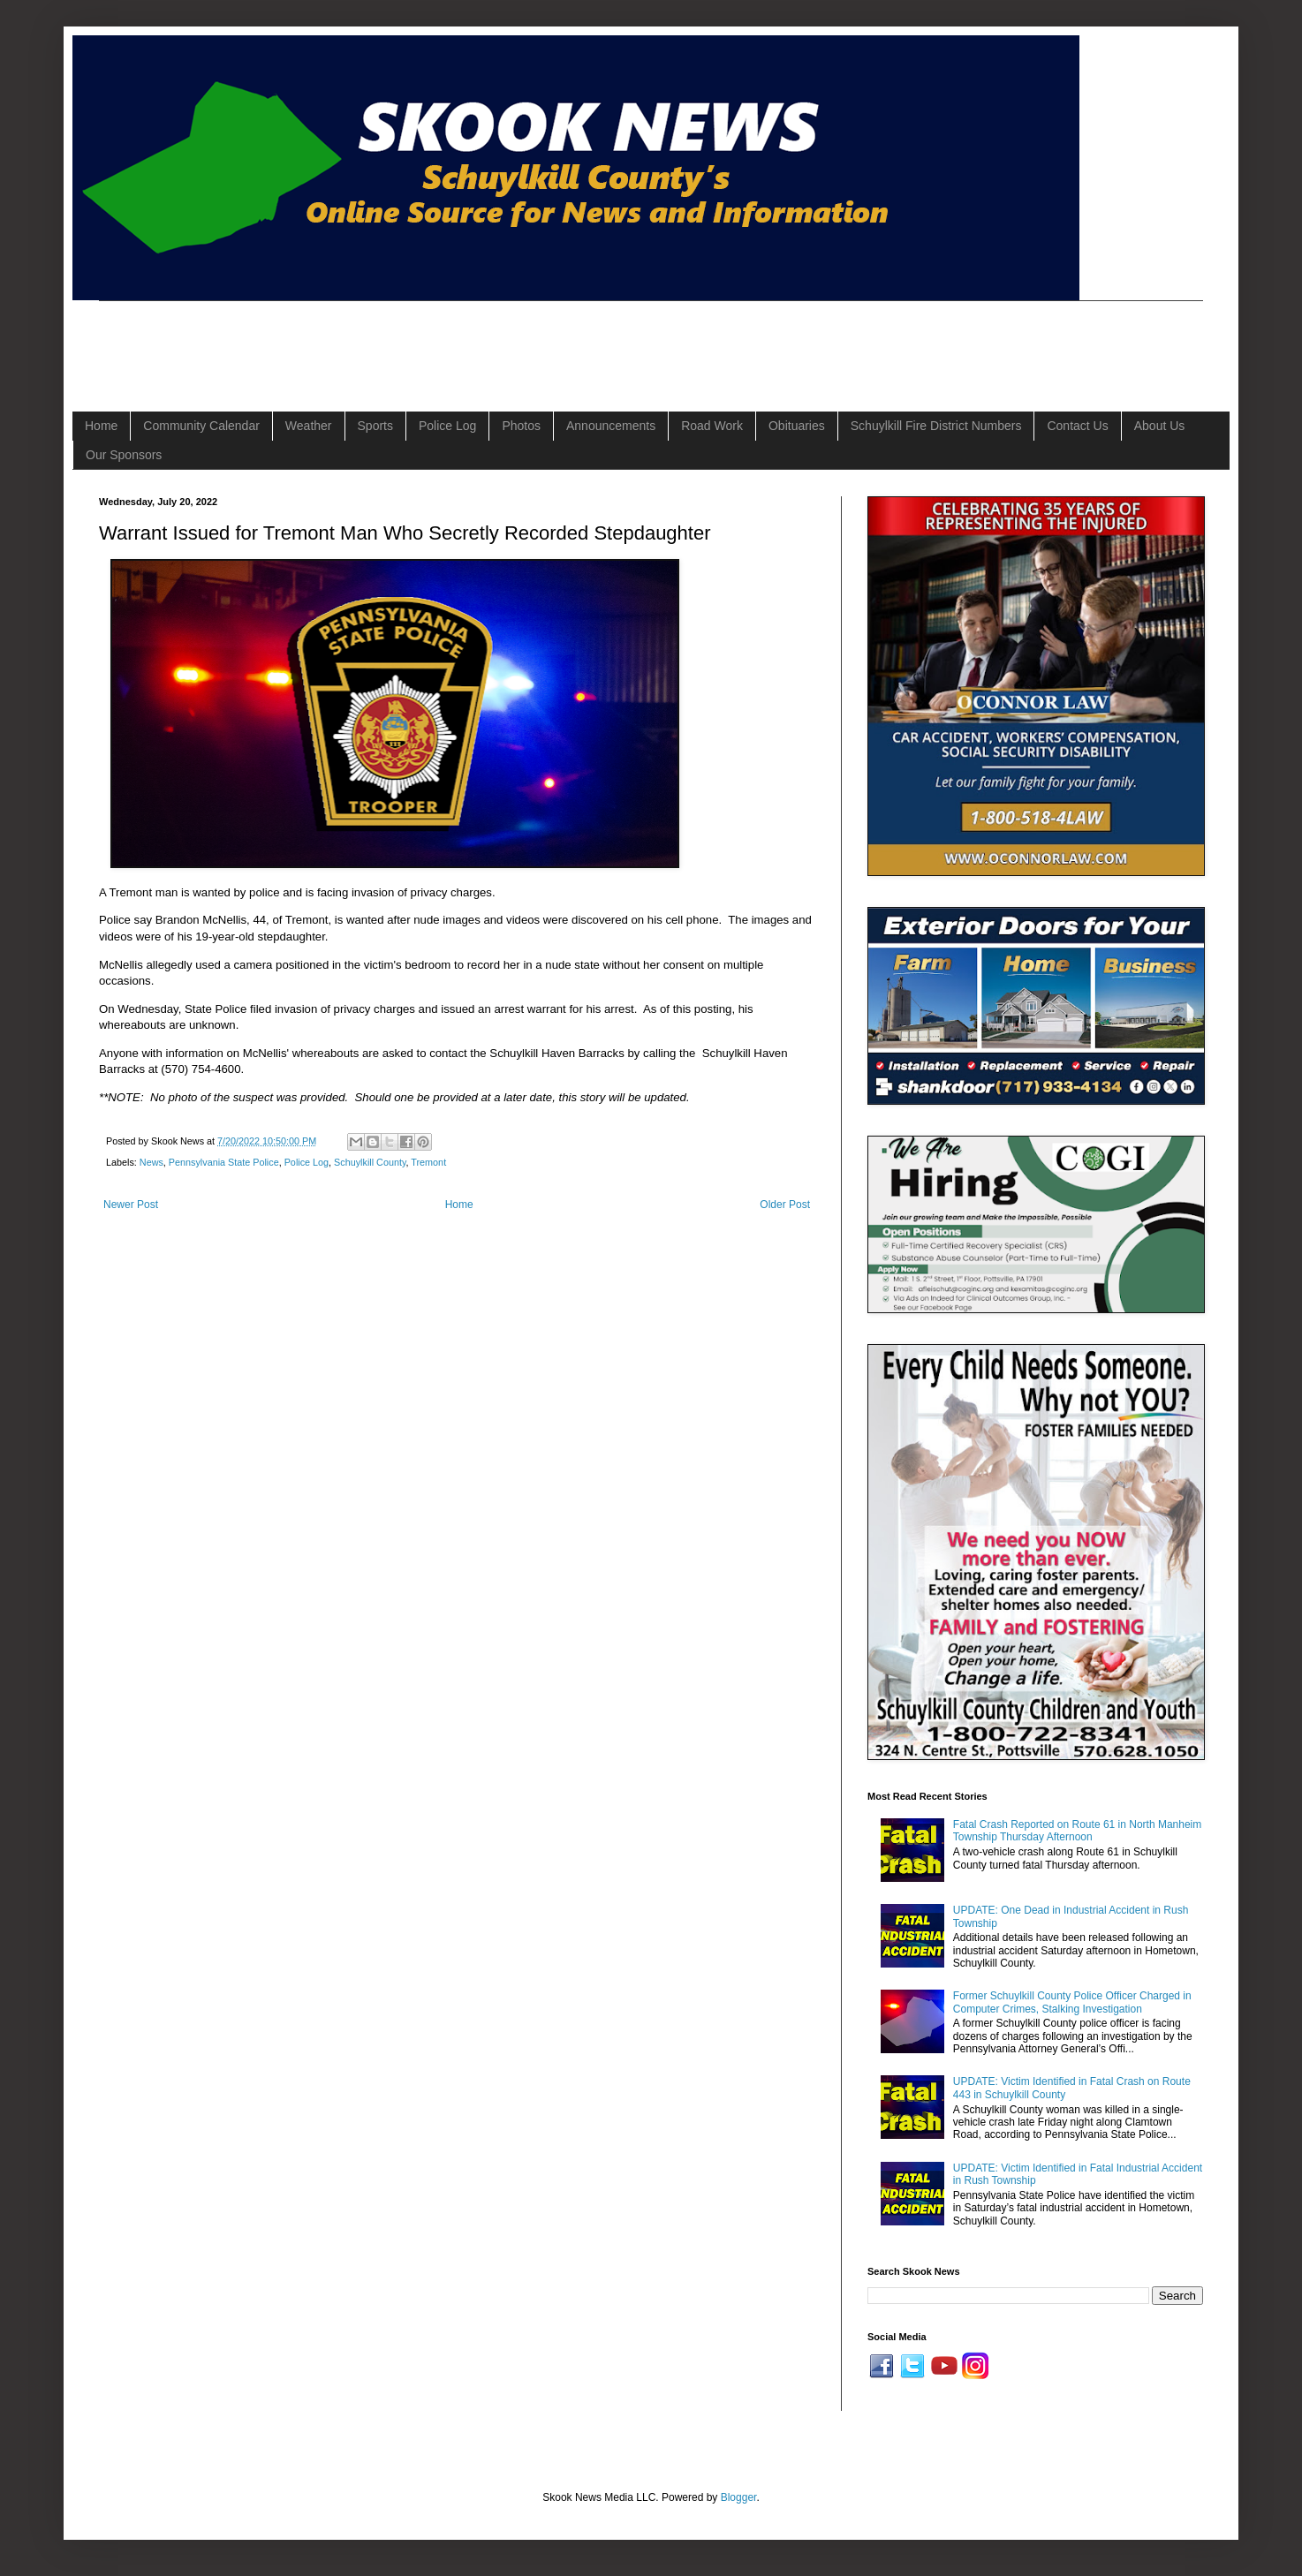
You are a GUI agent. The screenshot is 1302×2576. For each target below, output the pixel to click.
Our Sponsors (124, 455)
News (151, 1162)
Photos (521, 426)
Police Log (447, 426)
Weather (308, 426)
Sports (375, 426)
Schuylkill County (369, 1162)
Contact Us (1077, 426)
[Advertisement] (420, 341)
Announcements (610, 426)
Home (101, 426)
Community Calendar (201, 426)
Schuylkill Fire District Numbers (936, 426)
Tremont (428, 1162)
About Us (1159, 426)
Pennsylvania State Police (224, 1162)
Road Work (712, 426)
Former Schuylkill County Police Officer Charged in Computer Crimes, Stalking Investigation (1072, 2002)
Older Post (785, 1204)
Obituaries (796, 426)
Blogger (739, 2497)
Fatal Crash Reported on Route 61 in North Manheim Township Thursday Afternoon (1077, 1830)
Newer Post (130, 1204)
